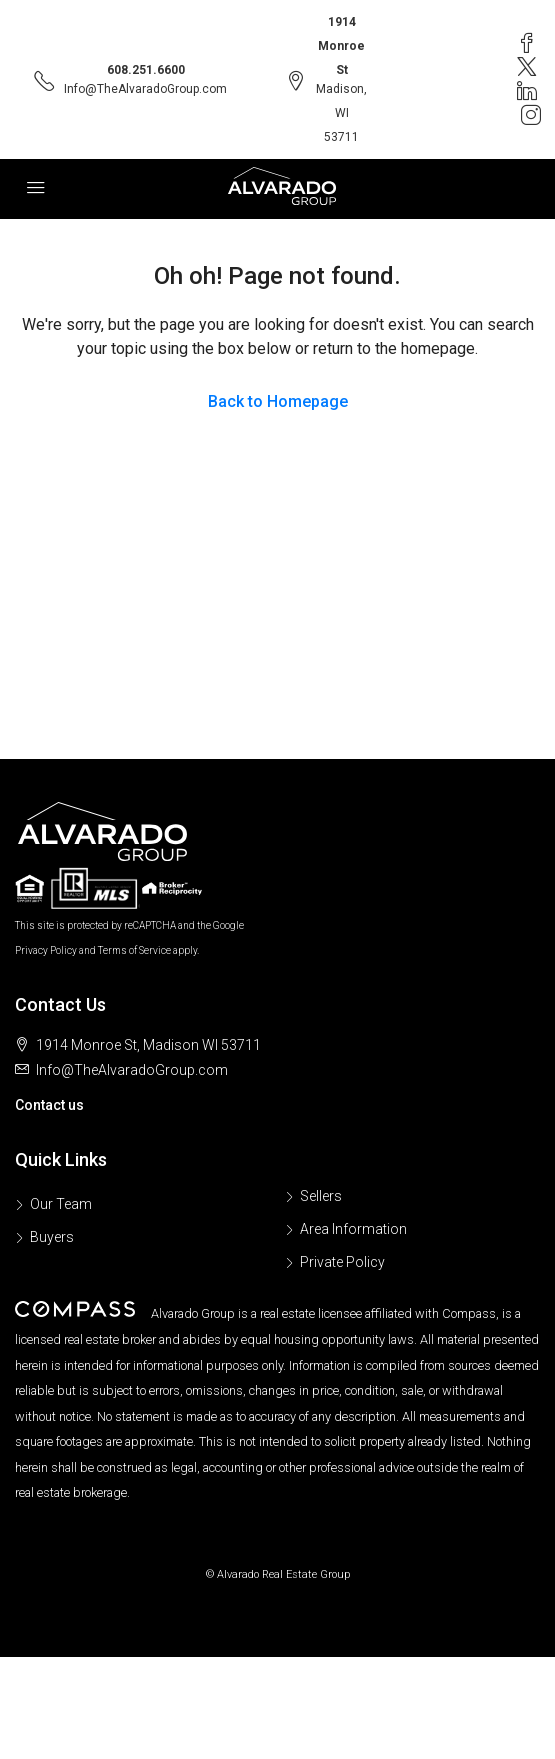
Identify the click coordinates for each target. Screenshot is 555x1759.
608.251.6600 (146, 70)
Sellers (321, 1196)
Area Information (353, 1229)
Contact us (49, 1105)
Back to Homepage (278, 401)
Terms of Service (134, 950)
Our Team (61, 1204)
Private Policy (342, 1262)
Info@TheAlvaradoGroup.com (145, 89)
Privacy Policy (46, 950)
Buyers (52, 1237)
